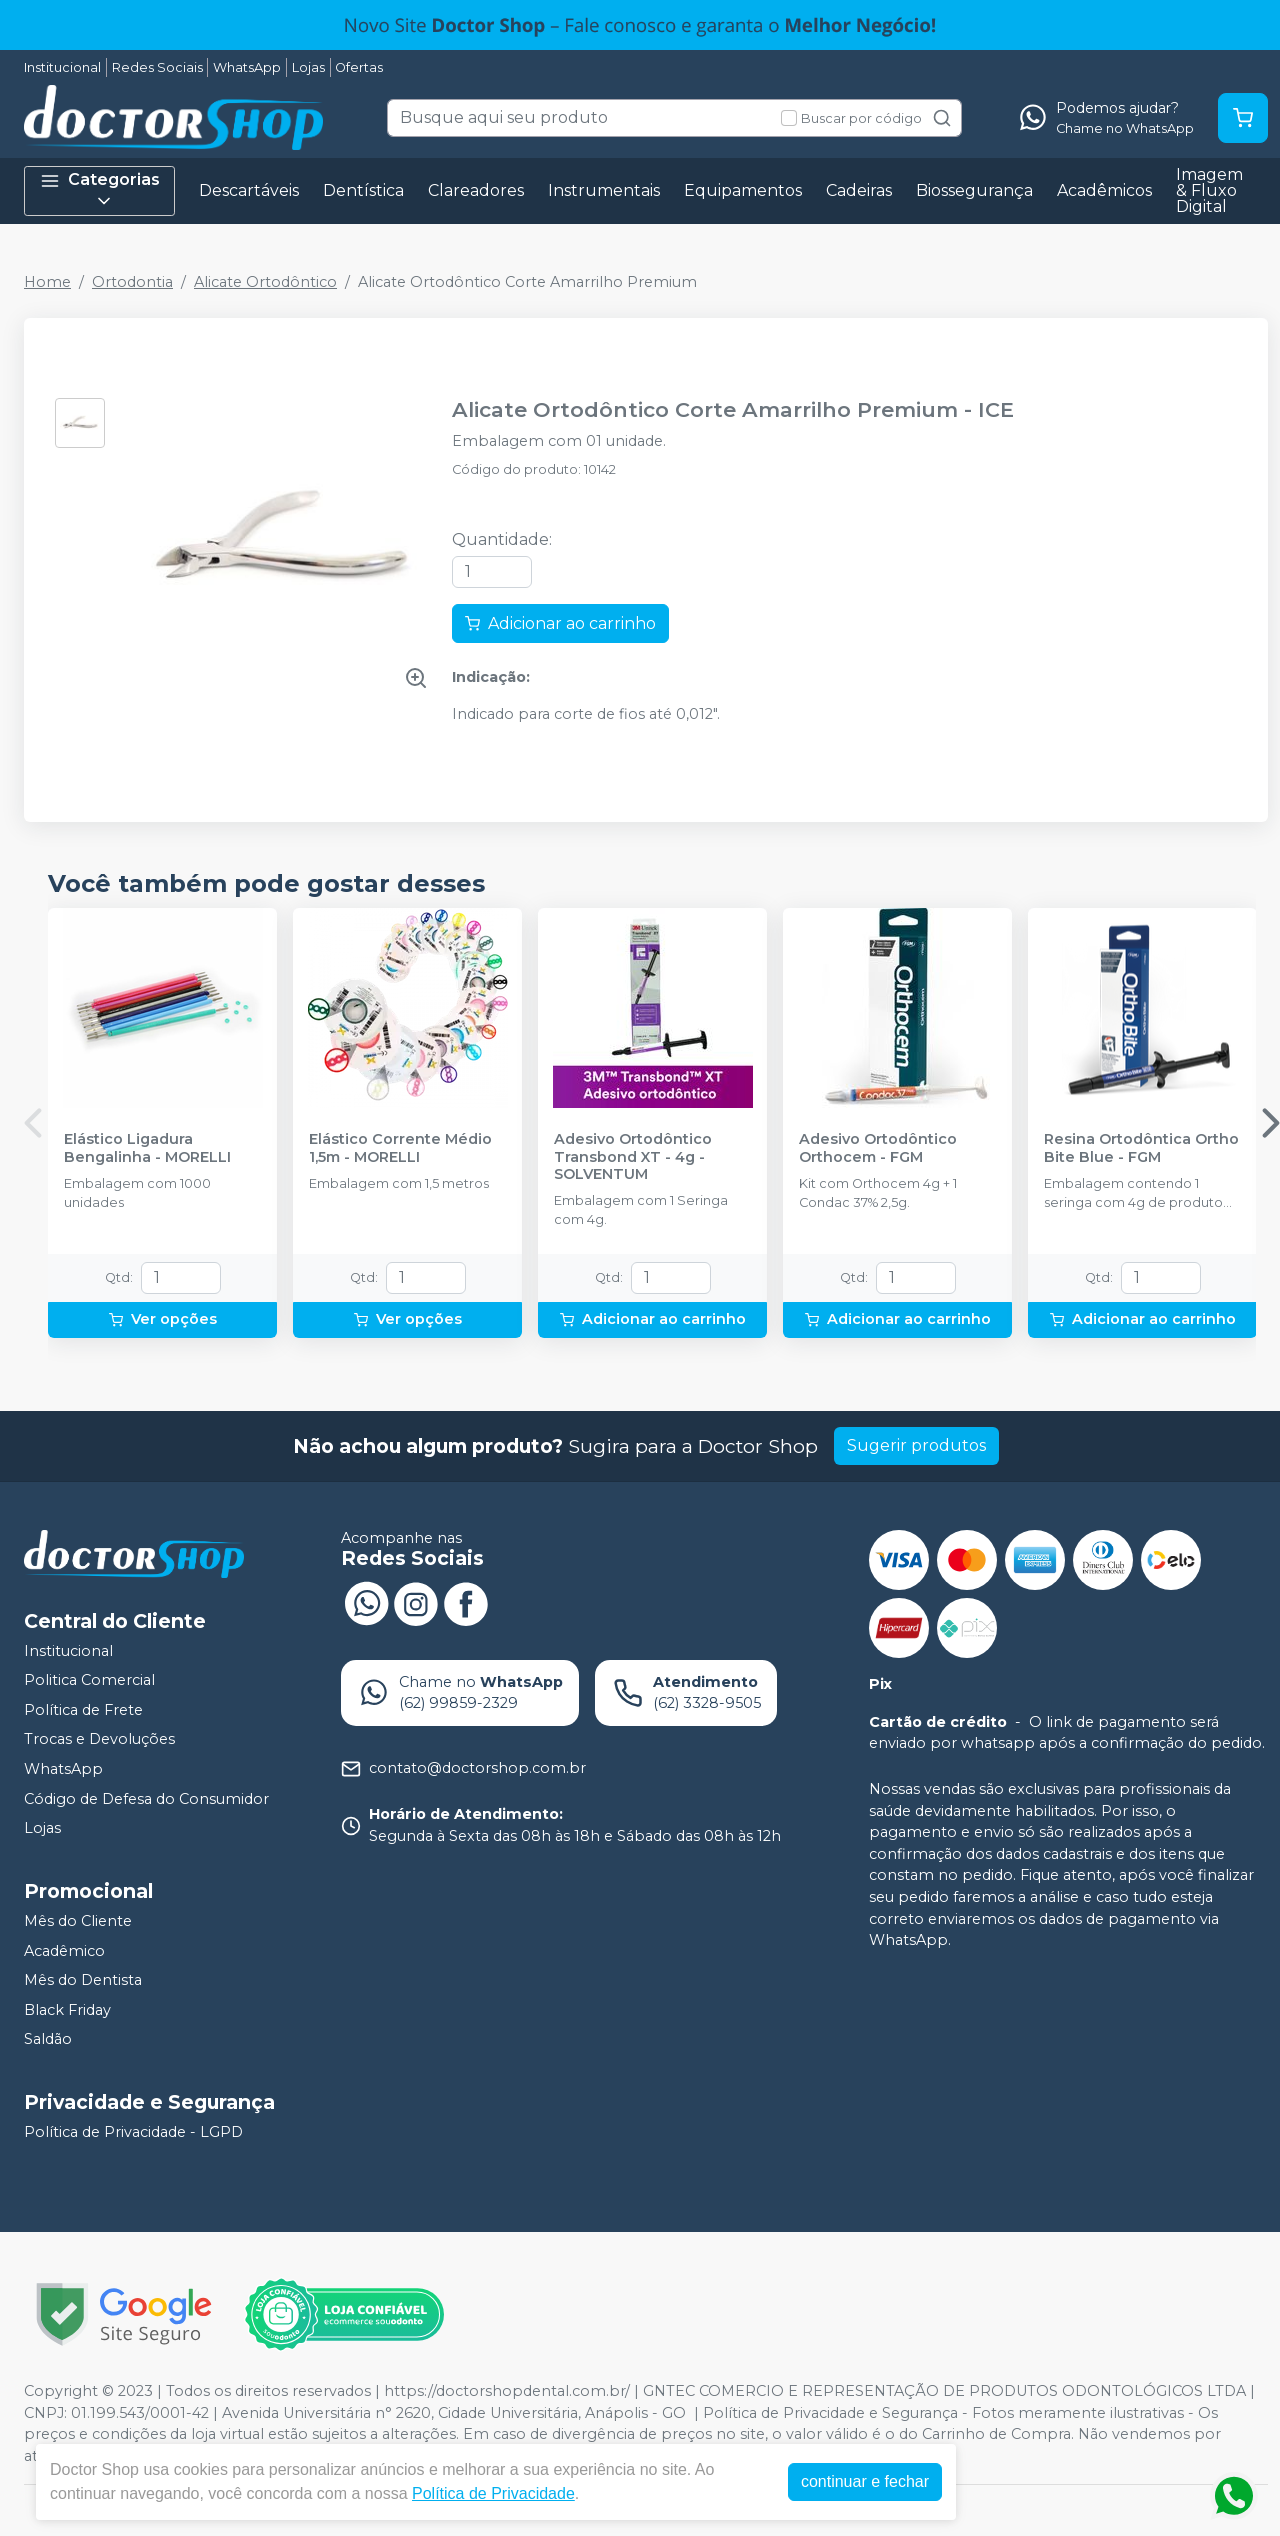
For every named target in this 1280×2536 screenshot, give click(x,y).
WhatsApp (247, 67)
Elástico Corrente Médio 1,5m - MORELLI (400, 1148)
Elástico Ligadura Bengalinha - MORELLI (147, 1148)
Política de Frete (83, 1710)
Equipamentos (743, 190)
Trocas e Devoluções (99, 1740)
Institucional (62, 67)
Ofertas (359, 67)
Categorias (100, 190)
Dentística (363, 190)
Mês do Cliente (78, 1921)
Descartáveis (249, 190)
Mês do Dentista (83, 1980)
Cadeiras (859, 190)
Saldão (48, 2040)
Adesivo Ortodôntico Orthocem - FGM (878, 1148)
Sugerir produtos (916, 1445)
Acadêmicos (1104, 190)
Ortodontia (132, 282)
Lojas (308, 67)
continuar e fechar (865, 2481)
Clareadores (476, 190)
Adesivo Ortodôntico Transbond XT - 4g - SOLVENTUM (633, 1157)
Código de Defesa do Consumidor (146, 1799)
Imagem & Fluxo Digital (1209, 190)
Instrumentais (604, 190)
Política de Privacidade (493, 2493)
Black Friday (67, 2010)
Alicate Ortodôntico (265, 282)
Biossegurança (974, 190)
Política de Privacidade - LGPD (133, 2132)
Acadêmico (64, 1951)
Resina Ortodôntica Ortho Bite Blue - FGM (1141, 1148)
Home (47, 282)
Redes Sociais (157, 67)
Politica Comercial (89, 1680)
